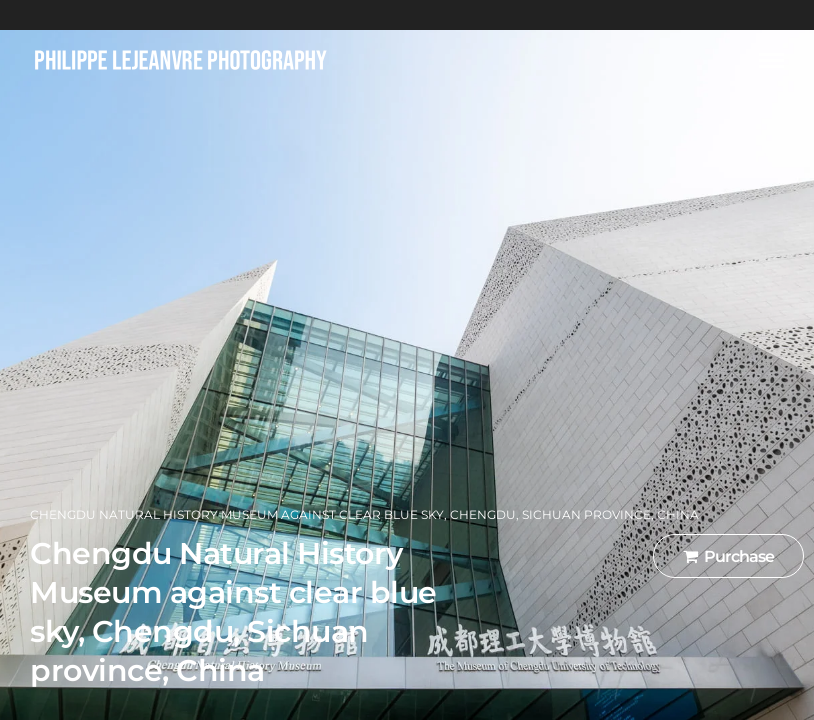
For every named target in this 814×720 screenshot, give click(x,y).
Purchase (728, 556)
